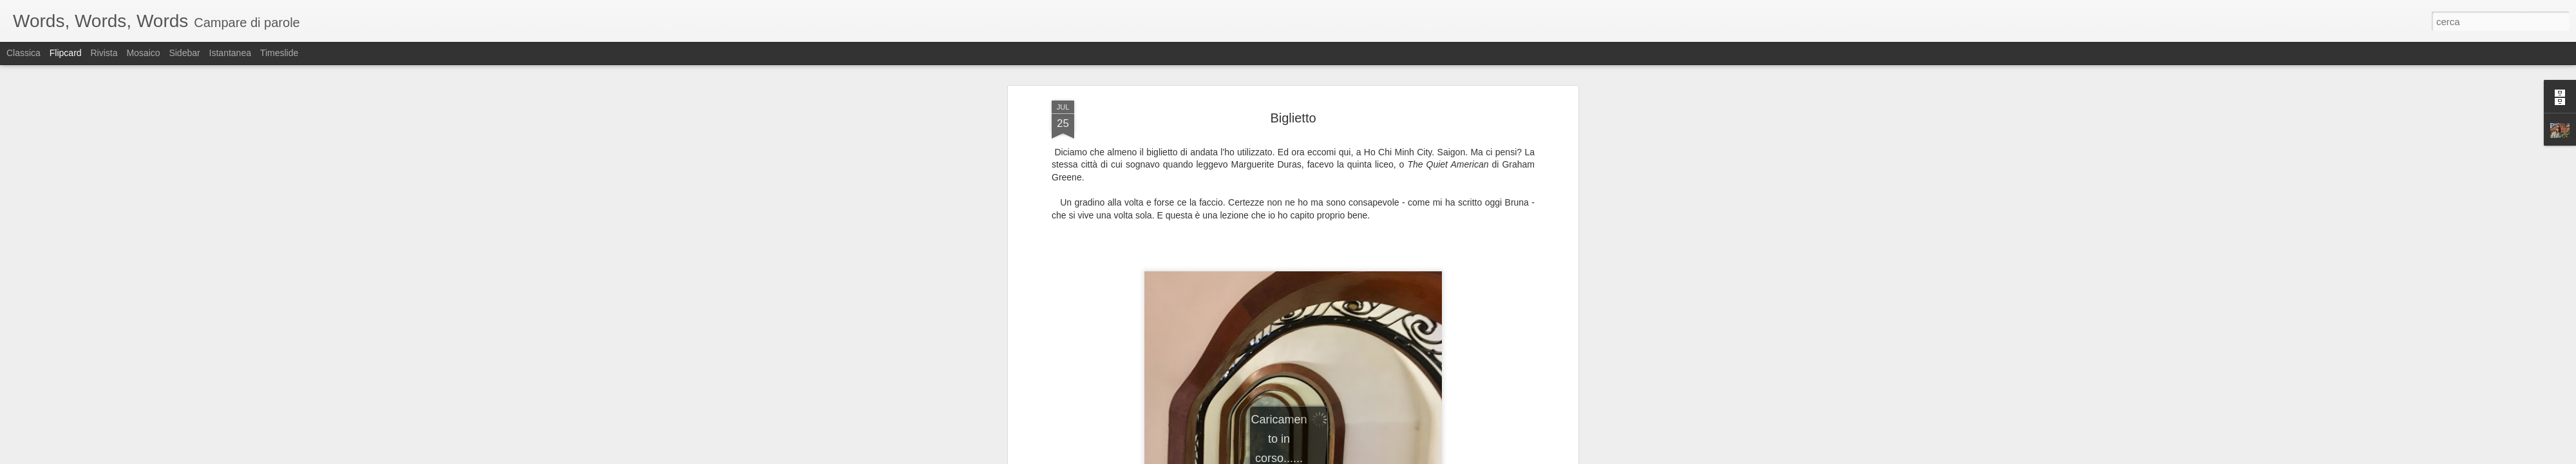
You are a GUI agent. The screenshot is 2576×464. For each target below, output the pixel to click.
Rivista (103, 53)
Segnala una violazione (1380, 457)
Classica (23, 53)
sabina (1346, 219)
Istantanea (230, 53)
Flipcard (66, 53)
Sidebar (184, 53)
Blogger (1328, 457)
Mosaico (143, 53)
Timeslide (279, 53)
